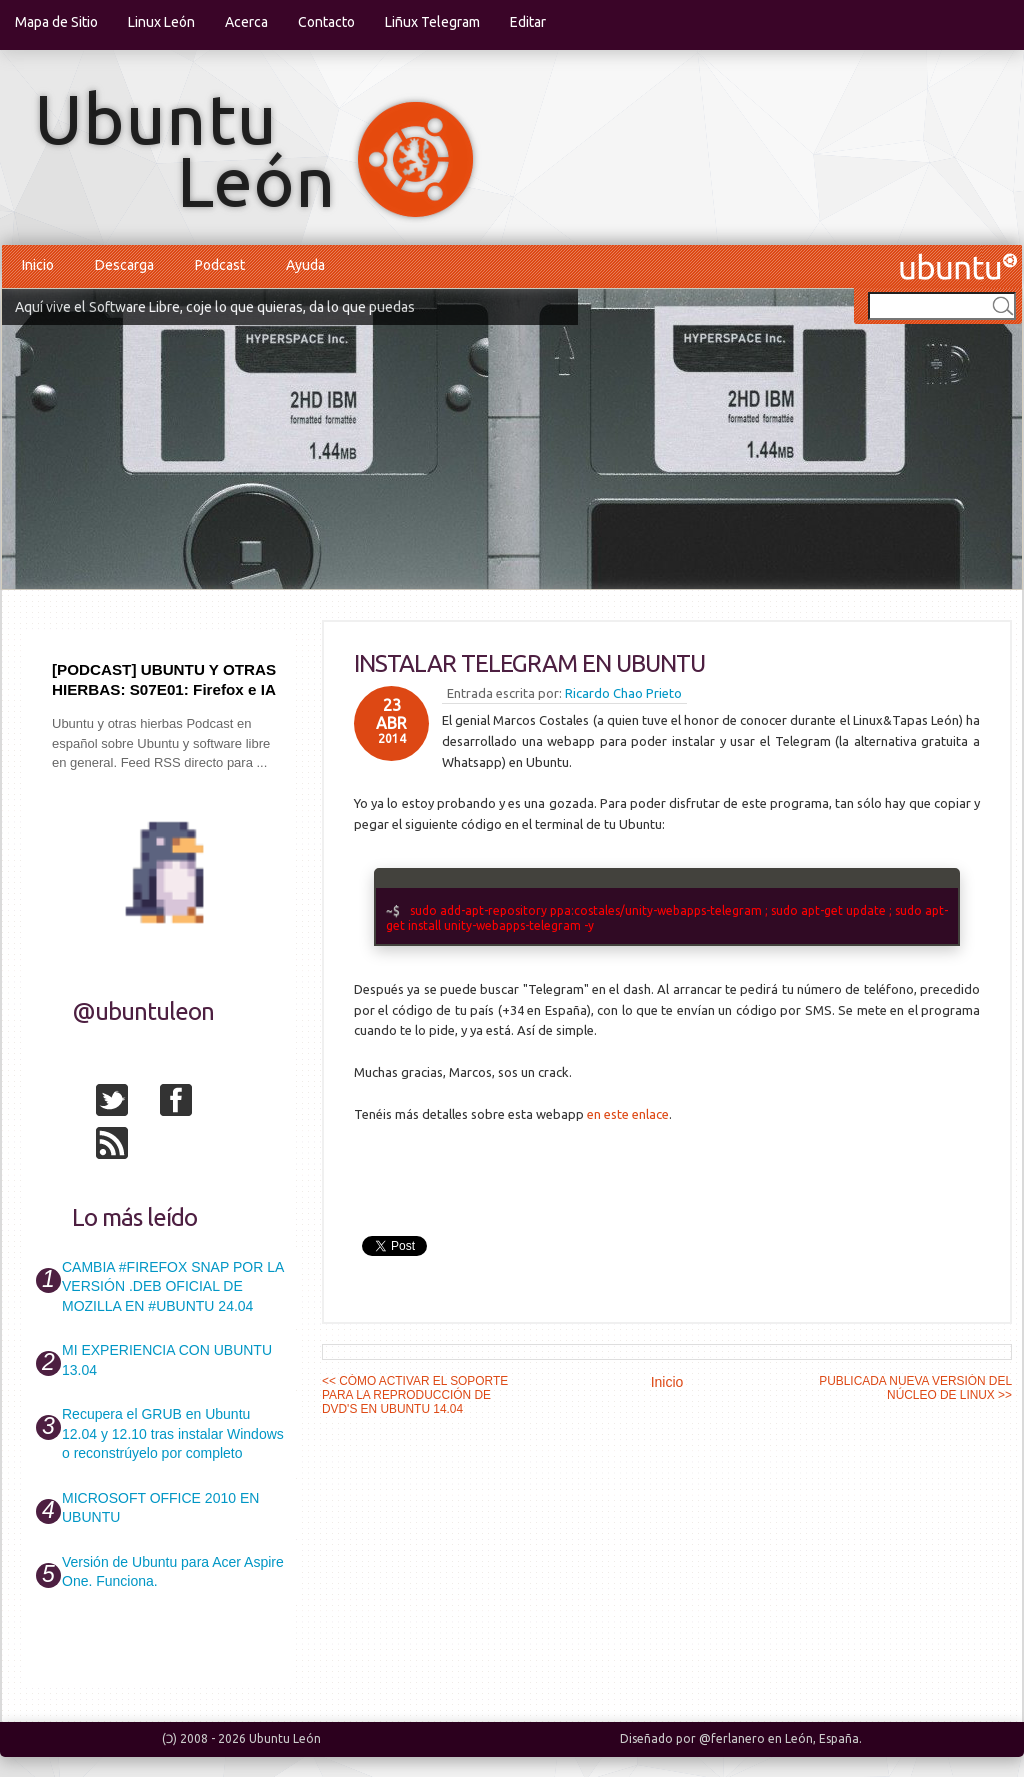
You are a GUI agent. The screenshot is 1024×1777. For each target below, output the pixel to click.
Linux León (161, 22)
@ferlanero (732, 1738)
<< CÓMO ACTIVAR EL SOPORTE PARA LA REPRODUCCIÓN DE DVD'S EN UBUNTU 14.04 (415, 1395)
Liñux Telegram (432, 22)
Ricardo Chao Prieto (623, 693)
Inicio (38, 265)
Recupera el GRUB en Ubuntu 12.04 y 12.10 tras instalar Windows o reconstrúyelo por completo (173, 1433)
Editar (528, 22)
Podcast (220, 265)
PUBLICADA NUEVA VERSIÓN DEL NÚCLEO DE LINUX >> (915, 1388)
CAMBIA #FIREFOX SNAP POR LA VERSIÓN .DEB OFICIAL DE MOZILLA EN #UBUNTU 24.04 (172, 1286)
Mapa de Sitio (56, 22)
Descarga (124, 265)
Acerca (246, 22)
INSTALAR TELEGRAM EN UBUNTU (529, 663)
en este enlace (628, 1114)
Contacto (326, 22)
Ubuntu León (285, 1738)
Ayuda (305, 265)
